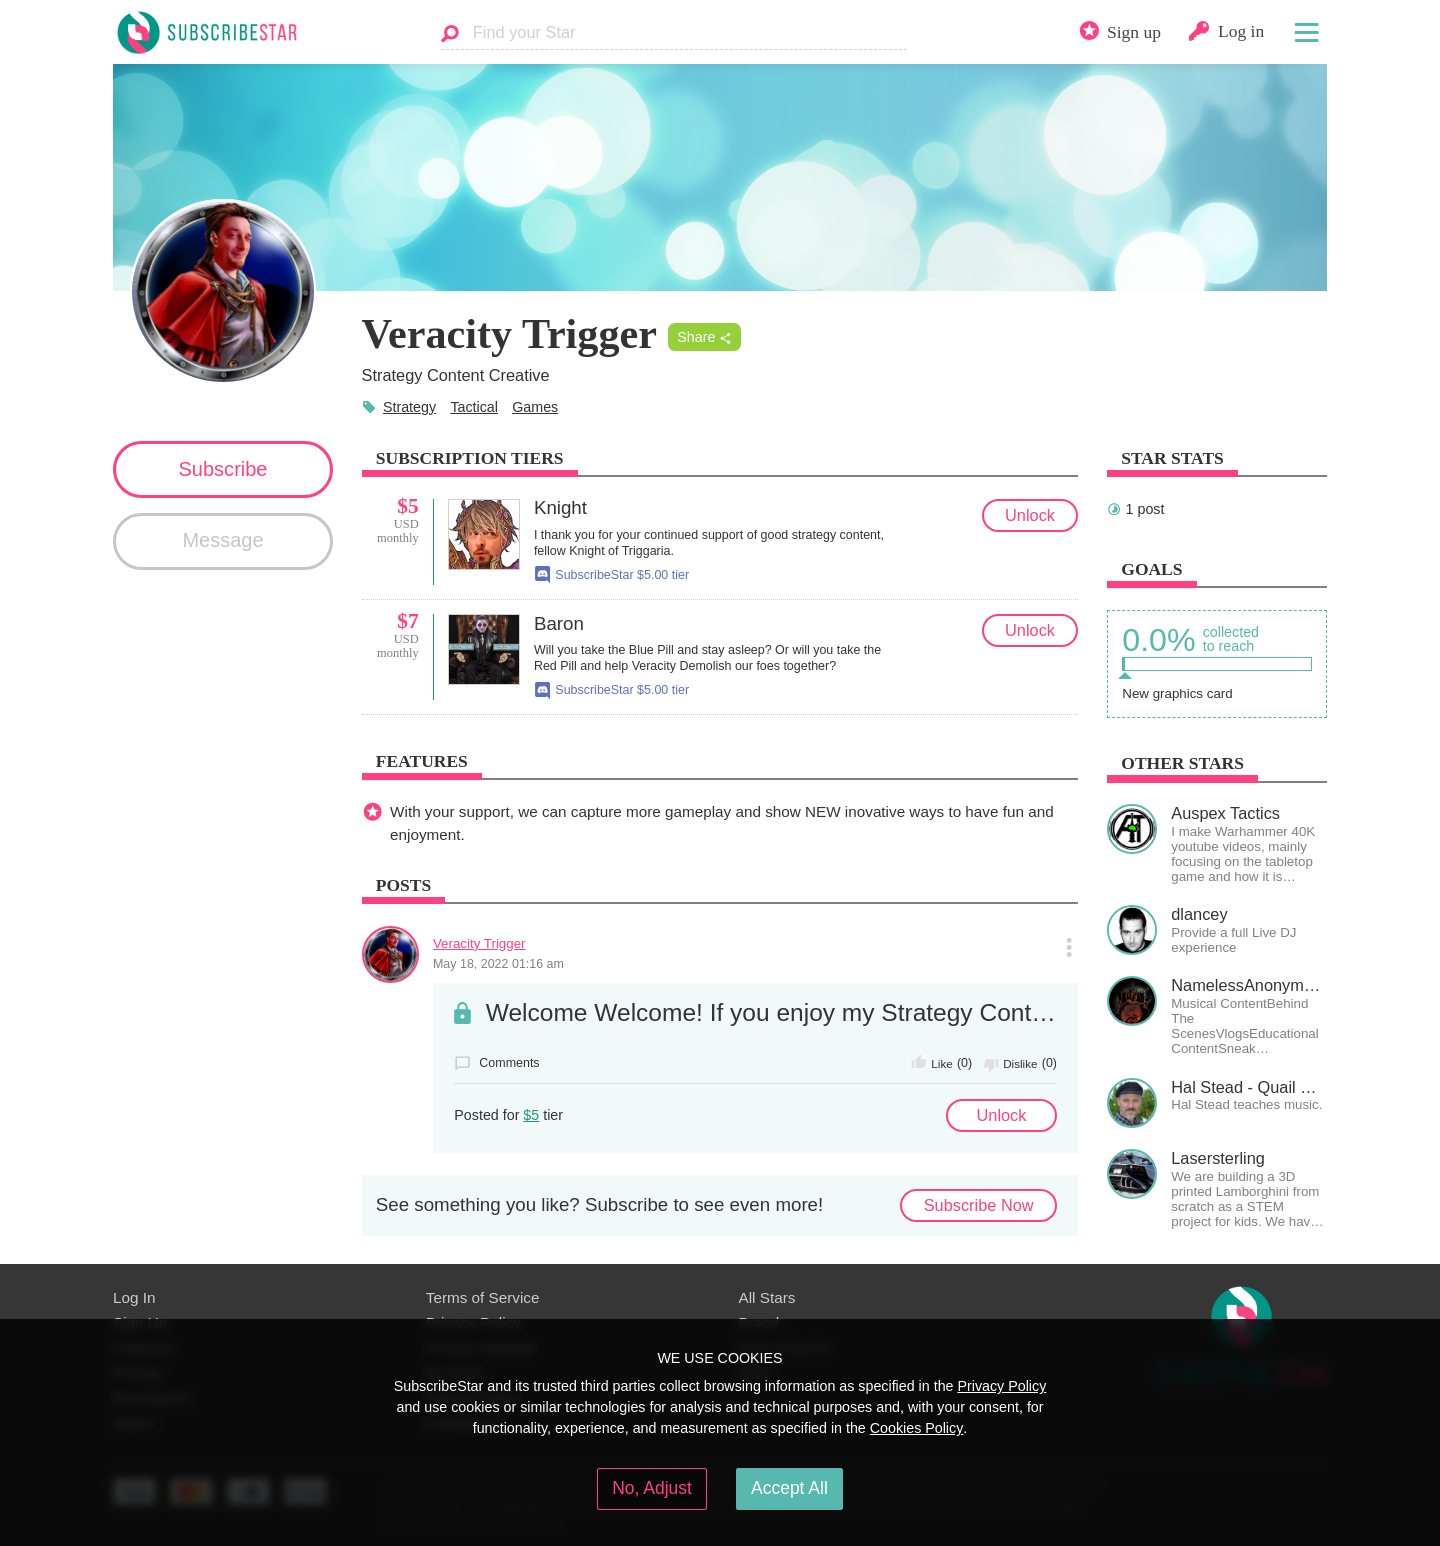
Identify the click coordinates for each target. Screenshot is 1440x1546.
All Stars (767, 1297)
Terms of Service (483, 1297)
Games (535, 407)
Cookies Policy (917, 1428)
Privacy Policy (1001, 1386)
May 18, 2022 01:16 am (498, 964)
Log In (134, 1297)
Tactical (474, 407)
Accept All (789, 1488)
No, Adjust (652, 1488)
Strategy (409, 407)
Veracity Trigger (479, 943)
